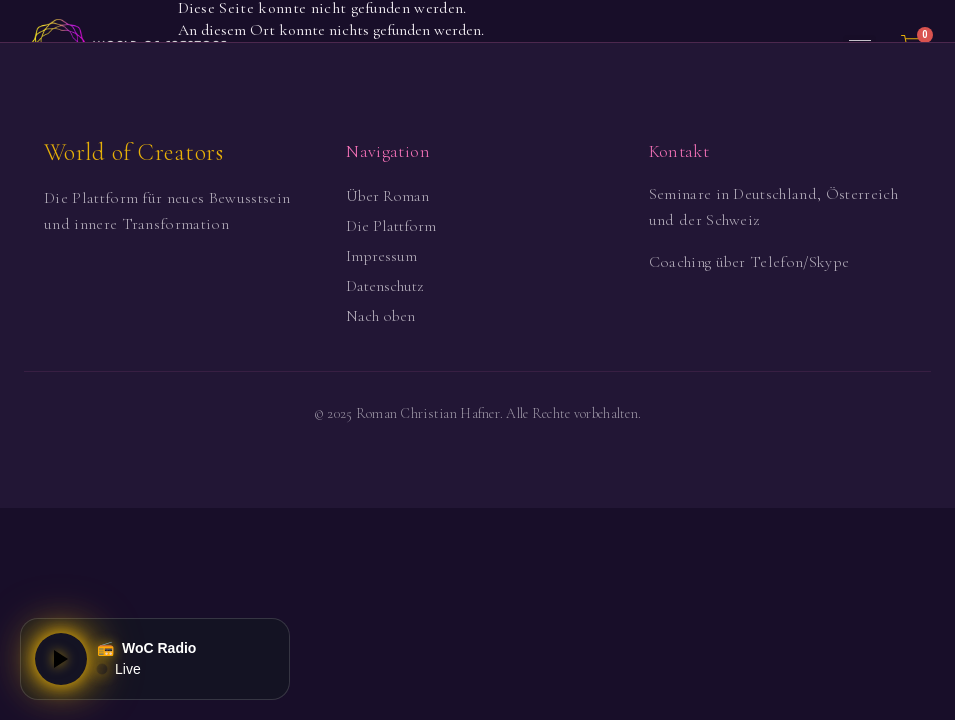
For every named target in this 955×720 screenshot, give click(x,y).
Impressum (381, 256)
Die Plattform (391, 226)
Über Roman (387, 196)
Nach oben (380, 316)
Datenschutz (384, 286)
